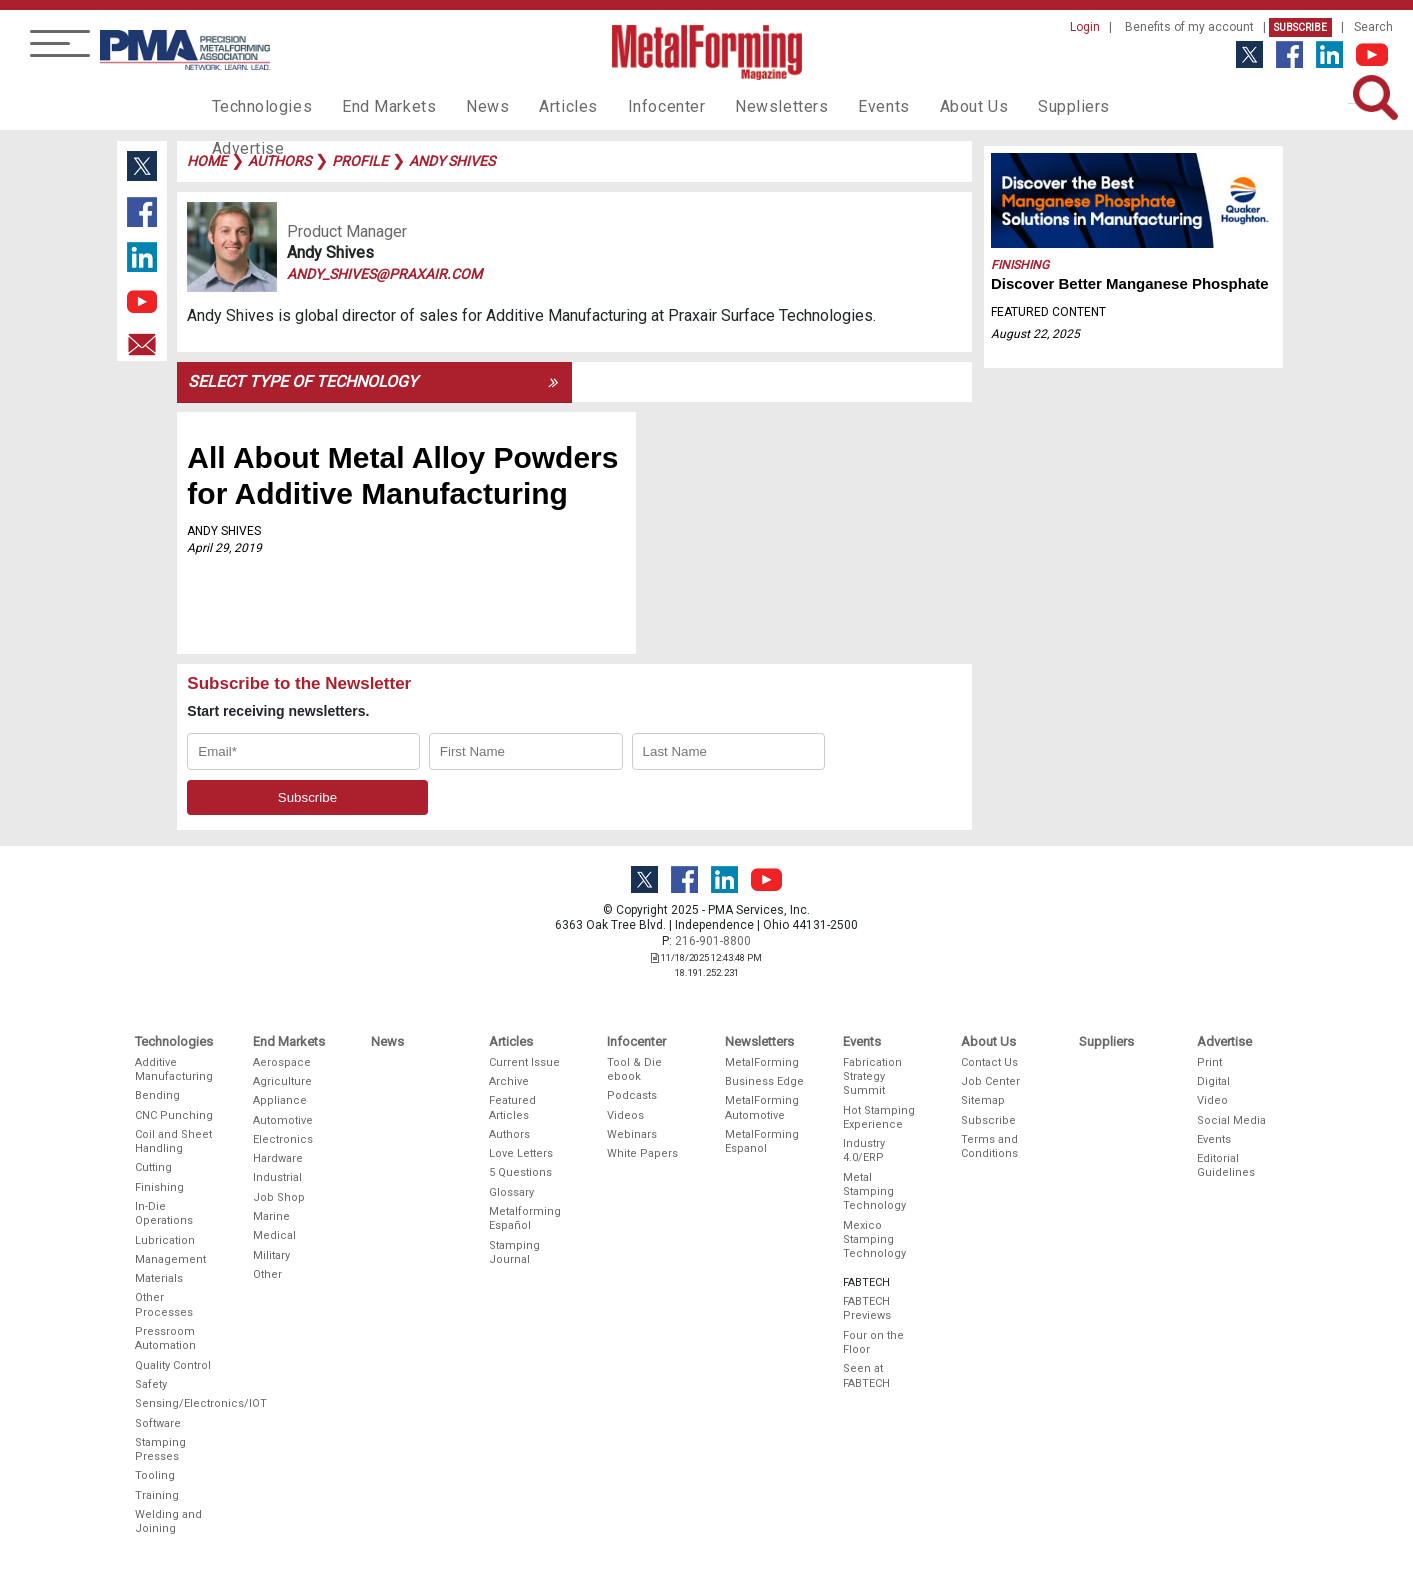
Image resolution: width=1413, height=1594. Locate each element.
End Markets (374, 106)
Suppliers (1011, 106)
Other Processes (164, 1304)
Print (1209, 1062)
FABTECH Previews (867, 1308)
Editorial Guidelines (1226, 1165)
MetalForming (762, 1062)
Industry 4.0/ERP (864, 1150)
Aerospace (282, 1062)
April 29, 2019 (224, 548)
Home (207, 161)
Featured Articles (512, 1107)
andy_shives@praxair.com (384, 274)
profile (360, 161)
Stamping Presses (160, 1449)
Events (833, 106)
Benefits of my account (1189, 27)
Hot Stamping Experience (879, 1117)
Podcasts (632, 1095)
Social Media (1231, 1120)
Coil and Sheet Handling (173, 1141)
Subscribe (1300, 27)
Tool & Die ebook (634, 1069)
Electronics (283, 1139)
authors (279, 161)
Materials (159, 1278)
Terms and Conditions (989, 1146)
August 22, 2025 (1035, 334)
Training (157, 1495)
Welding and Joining (168, 1521)
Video (1212, 1100)
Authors (509, 1134)
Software (158, 1423)
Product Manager (347, 231)
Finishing (1020, 265)
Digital (1213, 1081)
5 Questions (520, 1172)
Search (1373, 27)
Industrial (277, 1177)
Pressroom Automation (165, 1338)
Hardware (278, 1158)
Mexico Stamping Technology (874, 1240)
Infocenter (633, 106)
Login (1085, 27)
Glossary (511, 1192)
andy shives (452, 161)
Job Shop (279, 1197)
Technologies (257, 106)
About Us (918, 106)
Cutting (153, 1167)
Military (271, 1255)
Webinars (632, 1134)
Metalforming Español (525, 1218)
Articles (540, 106)
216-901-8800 (713, 941)
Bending (157, 1095)
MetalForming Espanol (762, 1141)
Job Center (990, 1081)
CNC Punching (174, 1115)
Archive (509, 1081)
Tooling (155, 1475)
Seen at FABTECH (866, 1375)
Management (170, 1259)
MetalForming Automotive (762, 1107)
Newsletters (739, 106)
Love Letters (521, 1153)
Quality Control (173, 1365)
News (465, 106)
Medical (274, 1235)
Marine (271, 1216)
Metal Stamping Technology (874, 1192)
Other (267, 1274)
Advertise (1106, 106)
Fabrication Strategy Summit (872, 1077)
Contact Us (989, 1062)
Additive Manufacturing (174, 1069)
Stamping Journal (514, 1252)
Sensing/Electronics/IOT (175, 1403)
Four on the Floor (873, 1342)
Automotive (283, 1120)
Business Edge (764, 1081)
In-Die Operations (164, 1213)
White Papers (642, 1153)
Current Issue (524, 1062)
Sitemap (983, 1100)
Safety (151, 1384)
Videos (625, 1115)
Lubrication (165, 1240)
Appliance (280, 1100)
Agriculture (282, 1081)
